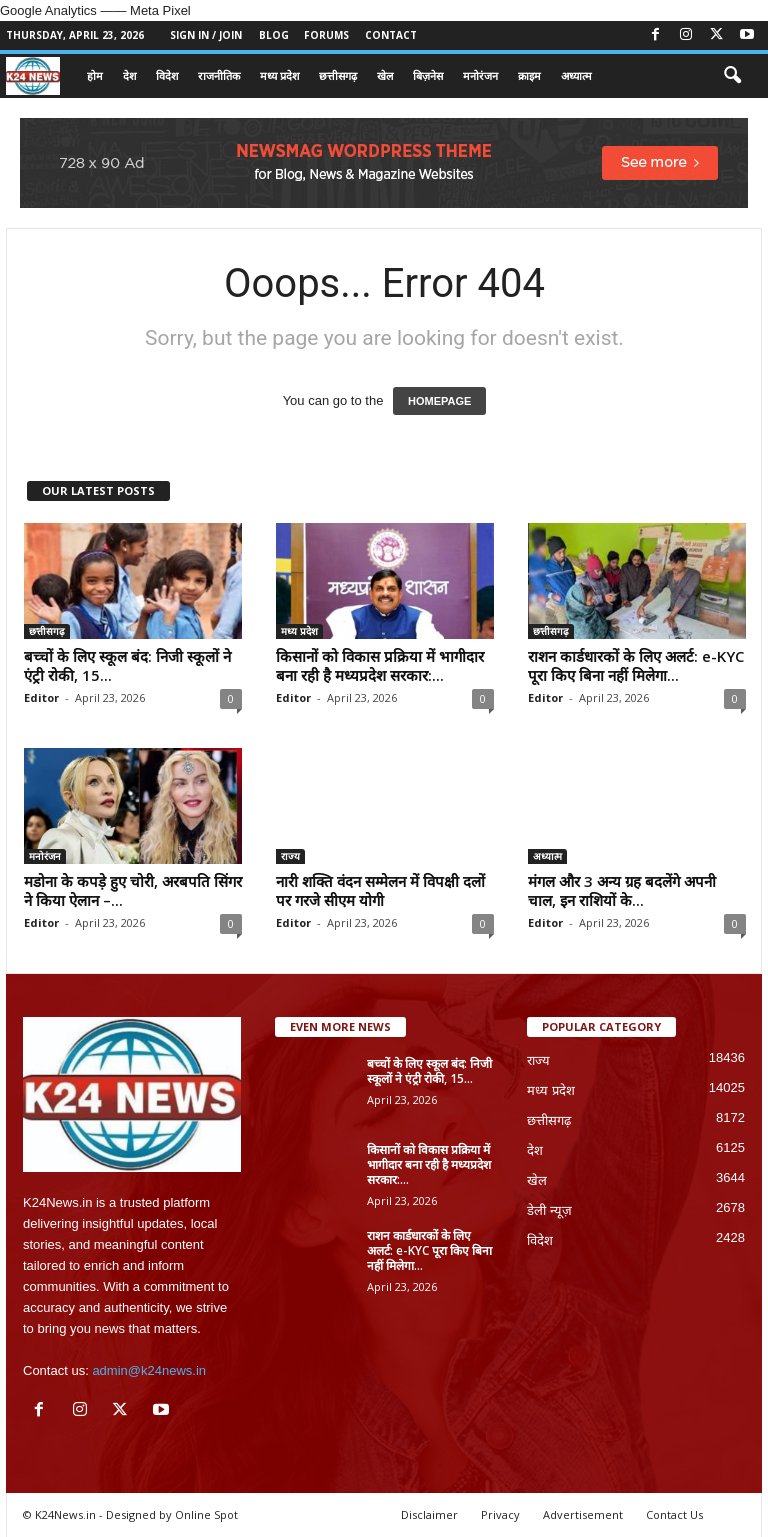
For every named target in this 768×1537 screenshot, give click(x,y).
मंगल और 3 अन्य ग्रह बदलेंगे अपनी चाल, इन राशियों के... (622, 890)
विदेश (167, 75)
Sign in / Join (206, 35)
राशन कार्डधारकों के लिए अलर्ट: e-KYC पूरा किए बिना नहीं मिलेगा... (636, 665)
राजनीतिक (219, 75)
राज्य (290, 856)
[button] (732, 76)
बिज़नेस (428, 75)
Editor (41, 697)
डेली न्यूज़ (549, 1210)
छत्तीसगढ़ (338, 75)
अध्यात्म (576, 75)
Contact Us (674, 1514)
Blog (274, 35)
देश (129, 75)
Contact (391, 35)
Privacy (500, 1514)
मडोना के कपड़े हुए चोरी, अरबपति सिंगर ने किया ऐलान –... (133, 890)
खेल (385, 75)
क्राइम (529, 75)
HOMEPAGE (439, 401)
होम (95, 75)
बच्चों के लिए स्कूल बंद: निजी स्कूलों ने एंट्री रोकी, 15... (127, 665)
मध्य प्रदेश (279, 75)
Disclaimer (429, 1514)
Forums (326, 35)
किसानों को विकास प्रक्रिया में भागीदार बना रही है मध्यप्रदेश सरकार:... (380, 665)
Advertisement (583, 1514)
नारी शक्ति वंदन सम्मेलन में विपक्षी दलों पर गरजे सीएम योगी (380, 890)
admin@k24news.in (149, 1370)
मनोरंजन (480, 75)
